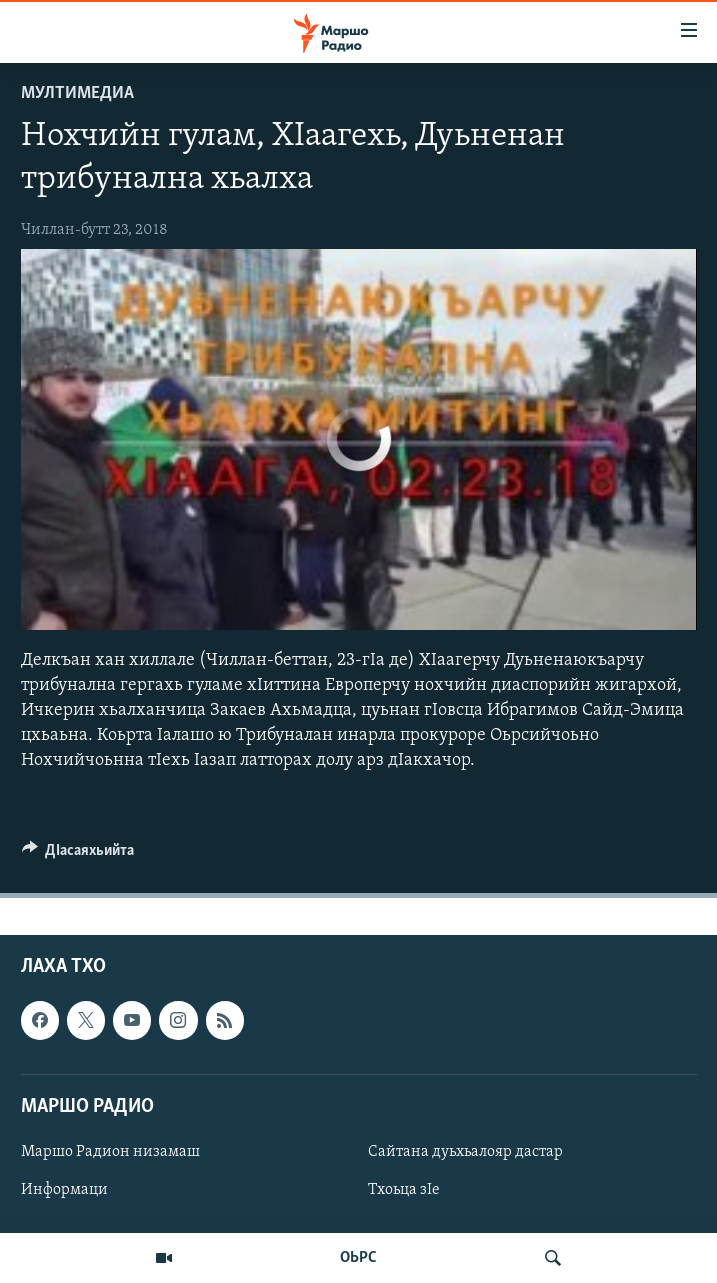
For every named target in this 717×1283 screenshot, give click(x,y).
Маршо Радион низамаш (110, 1151)
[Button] (78, 855)
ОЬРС (358, 1258)
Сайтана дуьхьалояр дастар (465, 1151)
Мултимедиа (77, 93)
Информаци (64, 1190)
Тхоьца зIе (404, 1190)
